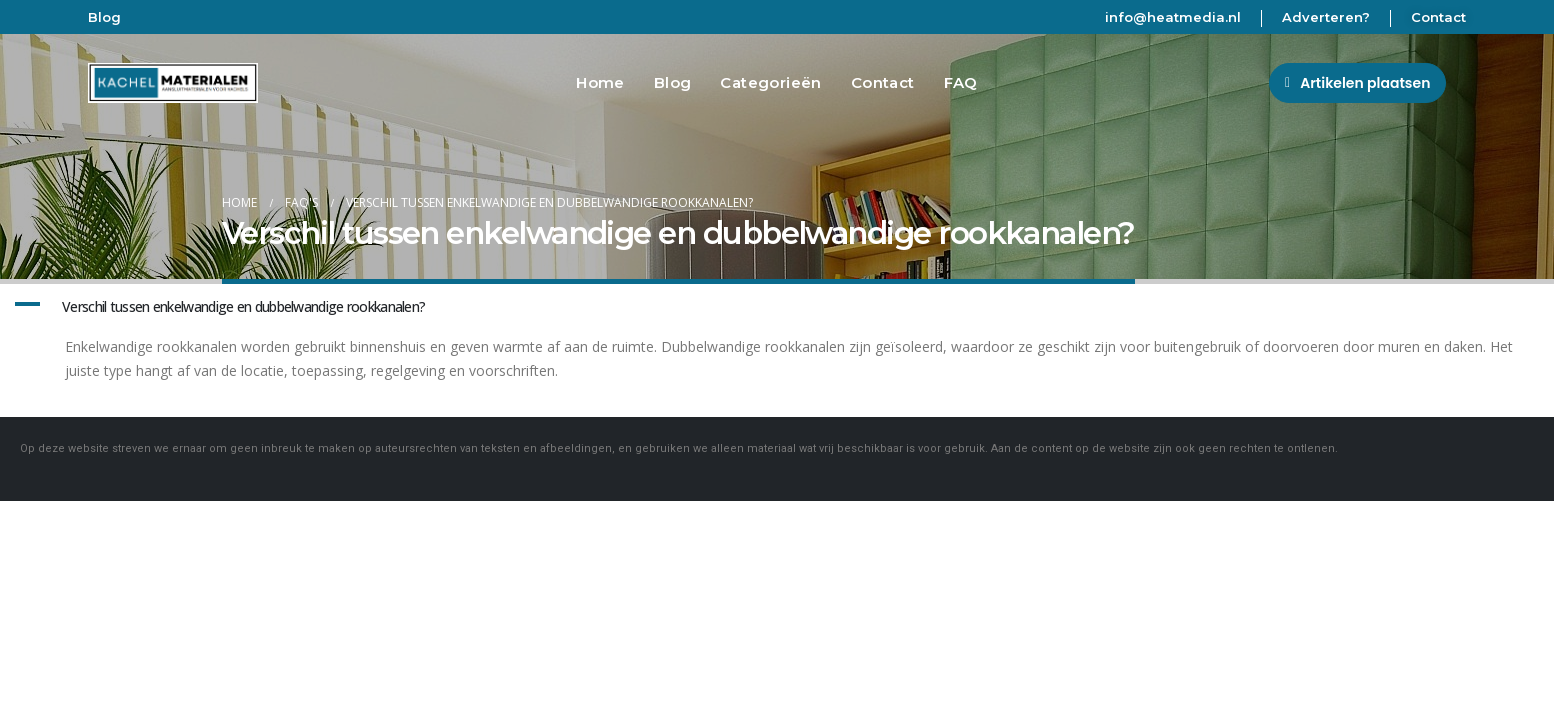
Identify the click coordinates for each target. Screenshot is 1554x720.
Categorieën (770, 82)
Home (600, 82)
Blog (104, 17)
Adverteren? (1326, 17)
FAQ (961, 82)
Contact (1438, 17)
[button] (1357, 82)
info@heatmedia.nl (1173, 17)
